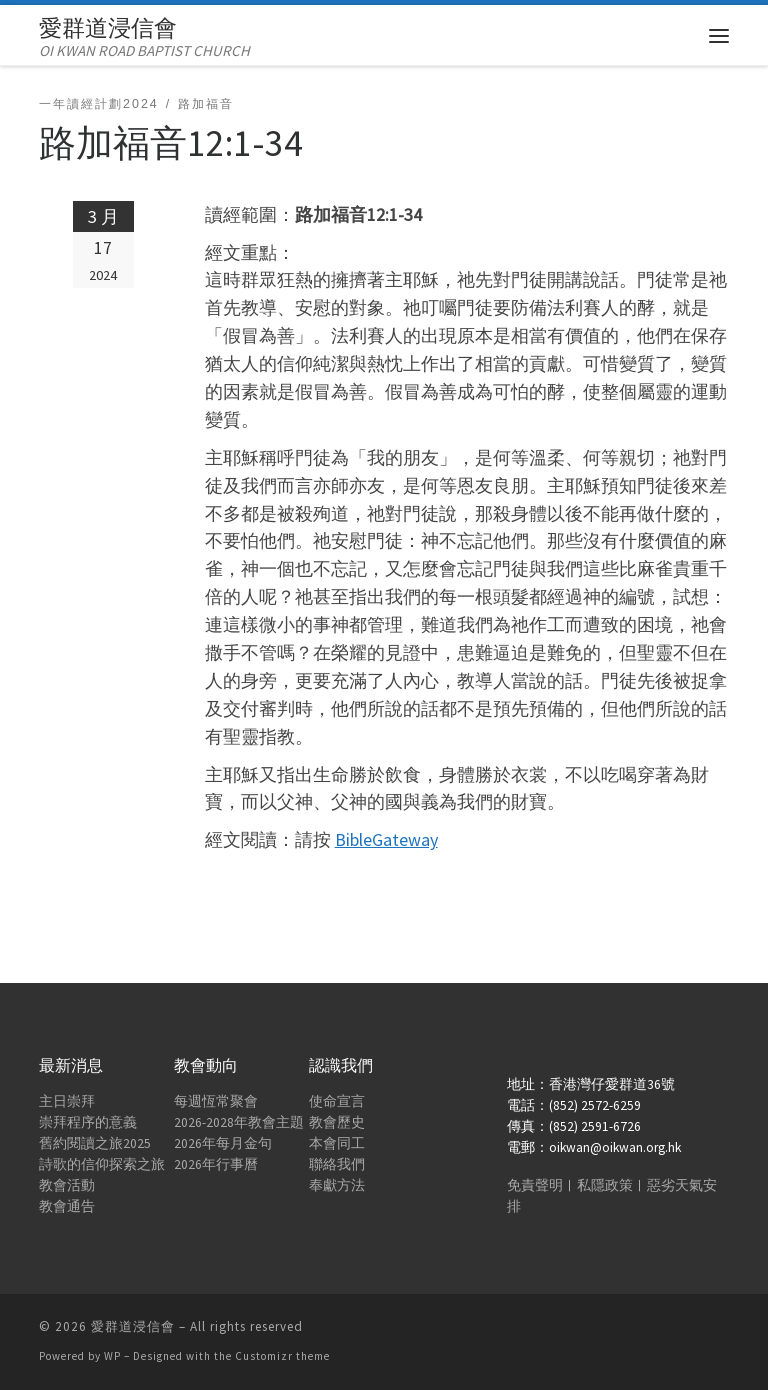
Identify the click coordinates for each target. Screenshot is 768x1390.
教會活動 (67, 1185)
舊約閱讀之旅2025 (95, 1143)
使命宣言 (337, 1101)
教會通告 (67, 1206)
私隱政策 (605, 1185)
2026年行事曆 (216, 1164)
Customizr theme (282, 1356)
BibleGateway (386, 839)
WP (112, 1356)
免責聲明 (535, 1185)
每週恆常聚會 (216, 1101)
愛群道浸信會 (133, 1326)
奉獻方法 (337, 1185)
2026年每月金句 (223, 1143)
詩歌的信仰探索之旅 (102, 1164)
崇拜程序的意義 (88, 1122)
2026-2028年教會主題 (239, 1122)
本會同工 (337, 1143)
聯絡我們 (337, 1164)
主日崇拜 (67, 1101)
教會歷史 (337, 1122)
